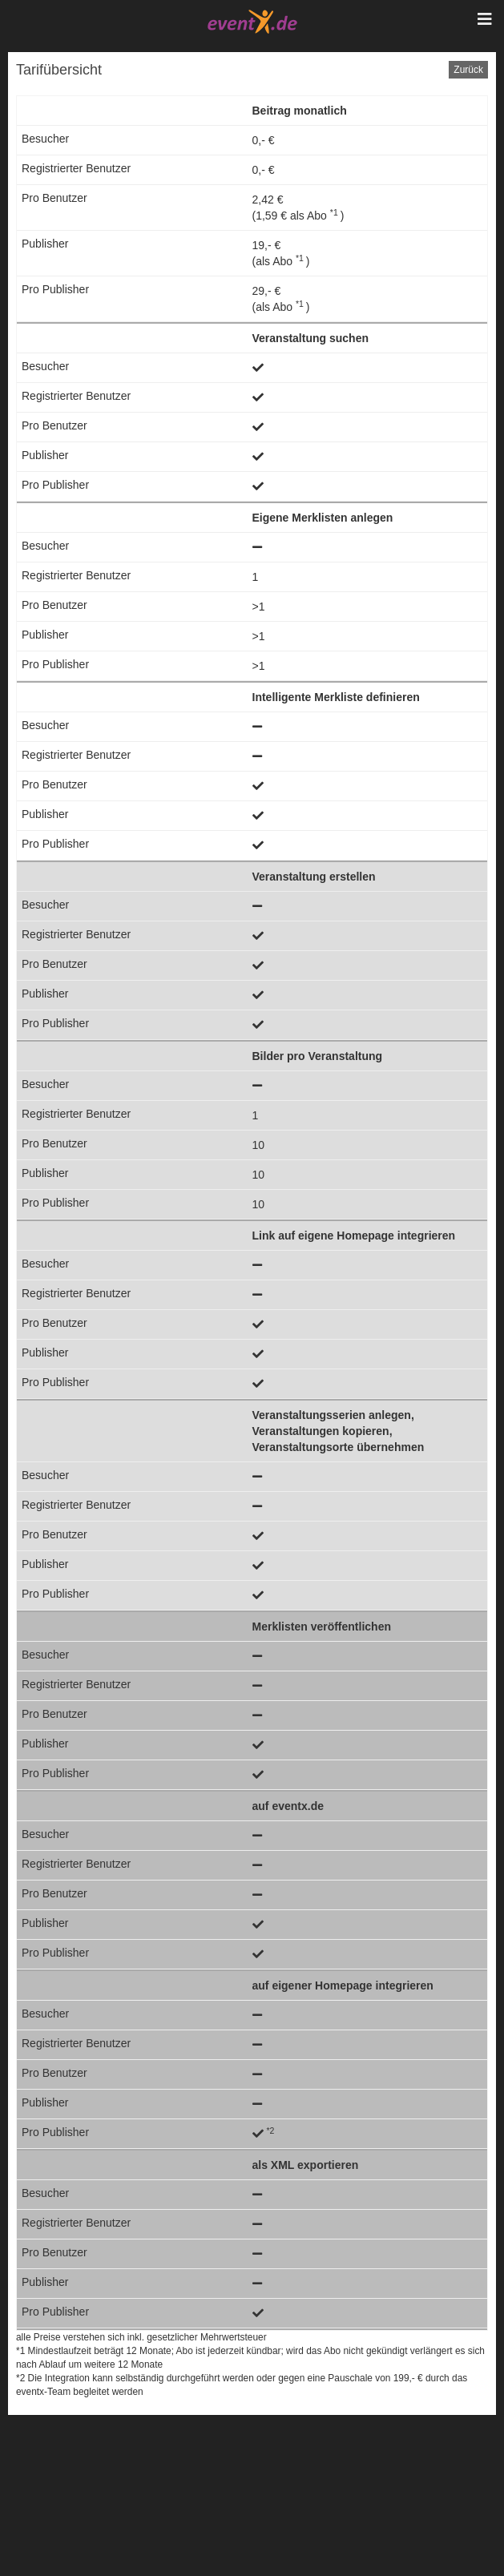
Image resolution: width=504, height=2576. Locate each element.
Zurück (468, 69)
